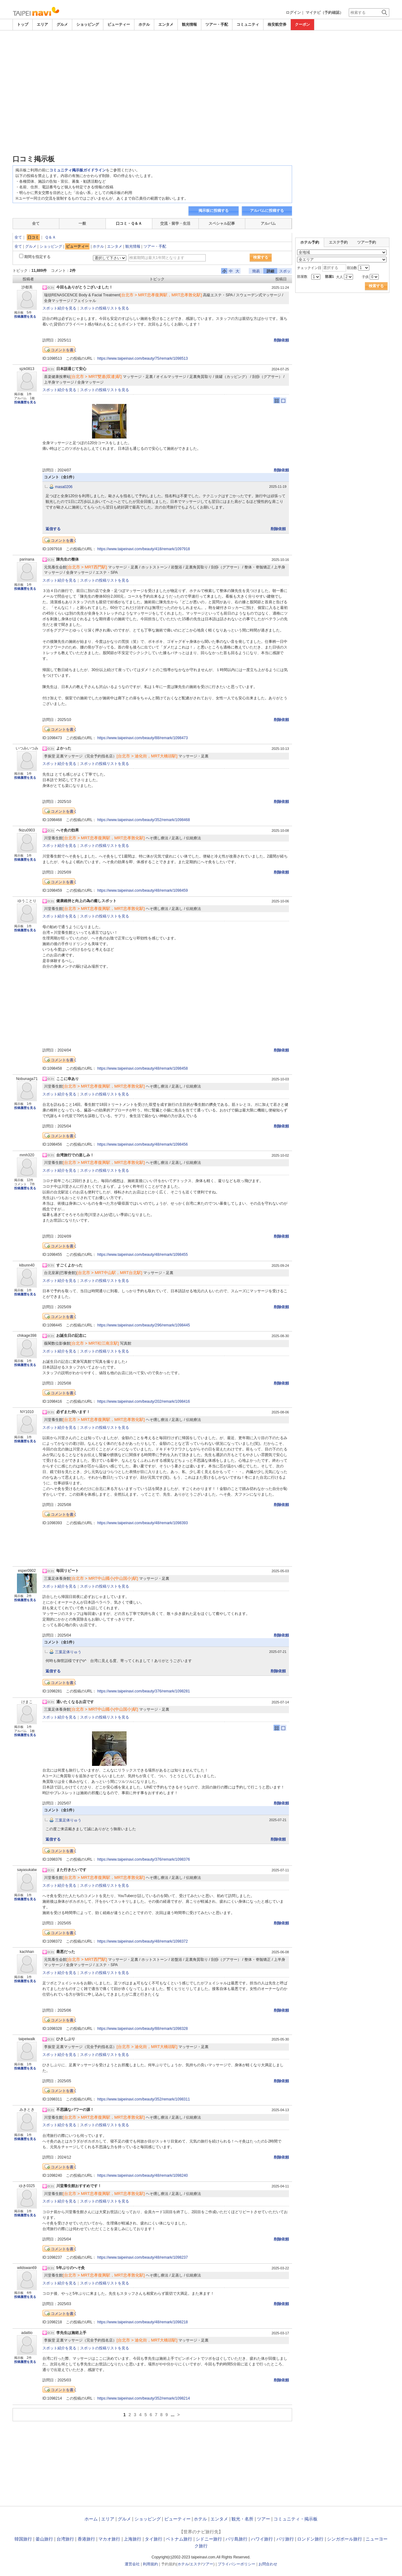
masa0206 (64, 487)
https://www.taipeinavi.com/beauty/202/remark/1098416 (143, 1401)
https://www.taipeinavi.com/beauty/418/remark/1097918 (143, 549)
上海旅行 (132, 2538)
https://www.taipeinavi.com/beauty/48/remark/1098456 (142, 1144)
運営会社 (132, 2564)
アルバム (268, 223)
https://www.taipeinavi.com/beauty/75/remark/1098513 (142, 358)
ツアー (263, 2518)
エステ (195, 2564)
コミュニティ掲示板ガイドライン (77, 170)
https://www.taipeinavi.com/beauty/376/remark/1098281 (143, 1691)
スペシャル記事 (222, 223)
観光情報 (189, 24)
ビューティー (118, 24)
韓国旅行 (23, 2538)
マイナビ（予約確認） (324, 12)
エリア (42, 24)
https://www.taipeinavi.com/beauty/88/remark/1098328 (142, 2028)
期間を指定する (37, 257)
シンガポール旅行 (344, 2538)
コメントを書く (64, 350)
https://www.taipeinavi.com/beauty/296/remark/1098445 (143, 1325)
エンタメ (165, 24)
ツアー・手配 (216, 24)
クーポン (302, 24)
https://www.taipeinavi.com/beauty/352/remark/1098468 (143, 820)
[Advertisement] (201, 48)
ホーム (91, 2518)
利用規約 (150, 2564)
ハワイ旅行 (262, 2538)
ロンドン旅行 (310, 2538)
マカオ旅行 (109, 2538)
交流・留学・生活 (175, 223)
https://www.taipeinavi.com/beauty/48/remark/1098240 (142, 2175)
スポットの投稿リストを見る (104, 308)
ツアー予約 (366, 242)
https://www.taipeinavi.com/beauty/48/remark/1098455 (142, 1254)
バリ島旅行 (236, 2538)
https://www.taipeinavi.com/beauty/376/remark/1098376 (143, 1859)
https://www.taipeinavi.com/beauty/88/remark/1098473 (142, 738)
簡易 (256, 271)
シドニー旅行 (209, 2538)
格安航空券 (277, 24)
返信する (53, 529)
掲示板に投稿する (213, 210)
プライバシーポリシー (236, 2564)
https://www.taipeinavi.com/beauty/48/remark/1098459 (142, 890)
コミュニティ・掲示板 (296, 2518)
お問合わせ (267, 2564)
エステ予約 (338, 242)
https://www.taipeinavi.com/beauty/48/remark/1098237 (142, 2257)
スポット (285, 271)
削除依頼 (281, 340)
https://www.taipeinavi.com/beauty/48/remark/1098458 (142, 1068)
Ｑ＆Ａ (50, 237)
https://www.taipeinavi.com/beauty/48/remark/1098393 (142, 1523)
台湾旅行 (65, 2538)
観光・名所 (242, 2518)
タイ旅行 (153, 2538)
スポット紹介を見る (59, 308)
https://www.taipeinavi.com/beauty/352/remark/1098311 (143, 2099)
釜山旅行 (44, 2538)
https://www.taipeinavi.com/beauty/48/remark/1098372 (142, 1941)
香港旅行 (86, 2538)
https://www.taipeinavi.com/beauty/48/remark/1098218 (142, 2322)
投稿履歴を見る (25, 316)
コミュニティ (247, 24)
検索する (260, 257)
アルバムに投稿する (267, 210)
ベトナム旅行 (179, 2538)
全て (36, 223)
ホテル (144, 24)
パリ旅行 (285, 2538)
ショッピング (87, 24)
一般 (82, 223)
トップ (22, 24)
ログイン (293, 12)
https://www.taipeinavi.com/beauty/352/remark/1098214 (143, 2398)
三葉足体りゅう (68, 1652)
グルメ (62, 24)
